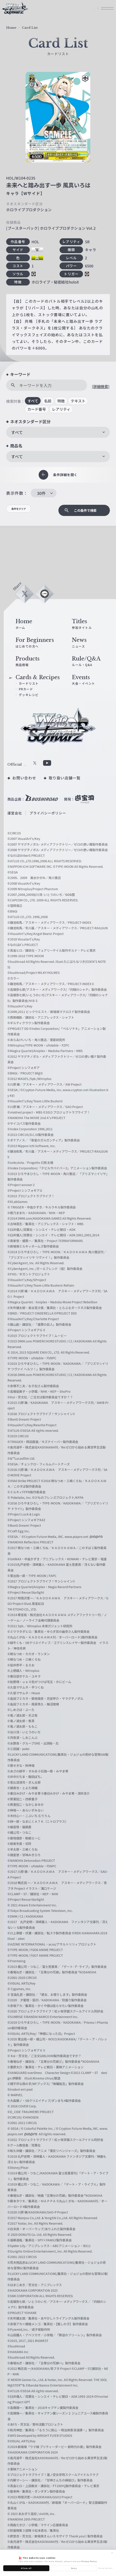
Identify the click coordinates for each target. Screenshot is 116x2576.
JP (79, 12)
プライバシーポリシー (47, 824)
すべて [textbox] (17, 432)
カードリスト (30, 691)
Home (11, 28)
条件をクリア (26, 513)
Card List (30, 28)
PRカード (27, 697)
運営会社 (14, 824)
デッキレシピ (30, 704)
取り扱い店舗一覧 (65, 789)
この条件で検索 (82, 513)
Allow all (26, 2568)
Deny (74, 2568)
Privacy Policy (89, 2561)
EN (92, 12)
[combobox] (58, 432)
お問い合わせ (24, 789)
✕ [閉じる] (112, 2553)
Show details (106, 2568)
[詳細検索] (100, 386)
